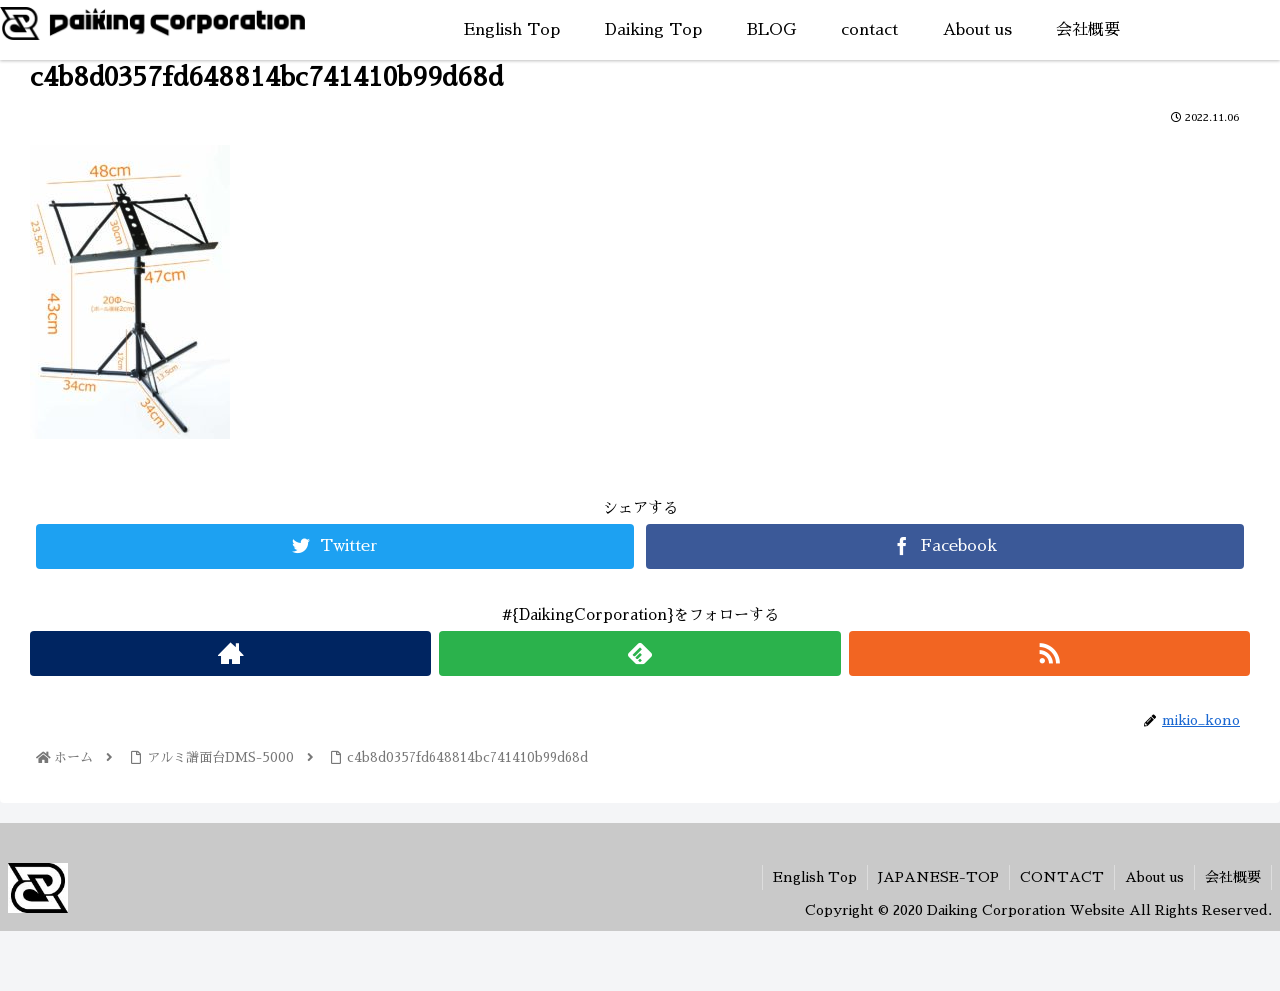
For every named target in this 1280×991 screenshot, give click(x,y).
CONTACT (1062, 877)
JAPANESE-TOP (938, 877)
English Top (815, 877)
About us (1154, 877)
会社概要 (1233, 877)
